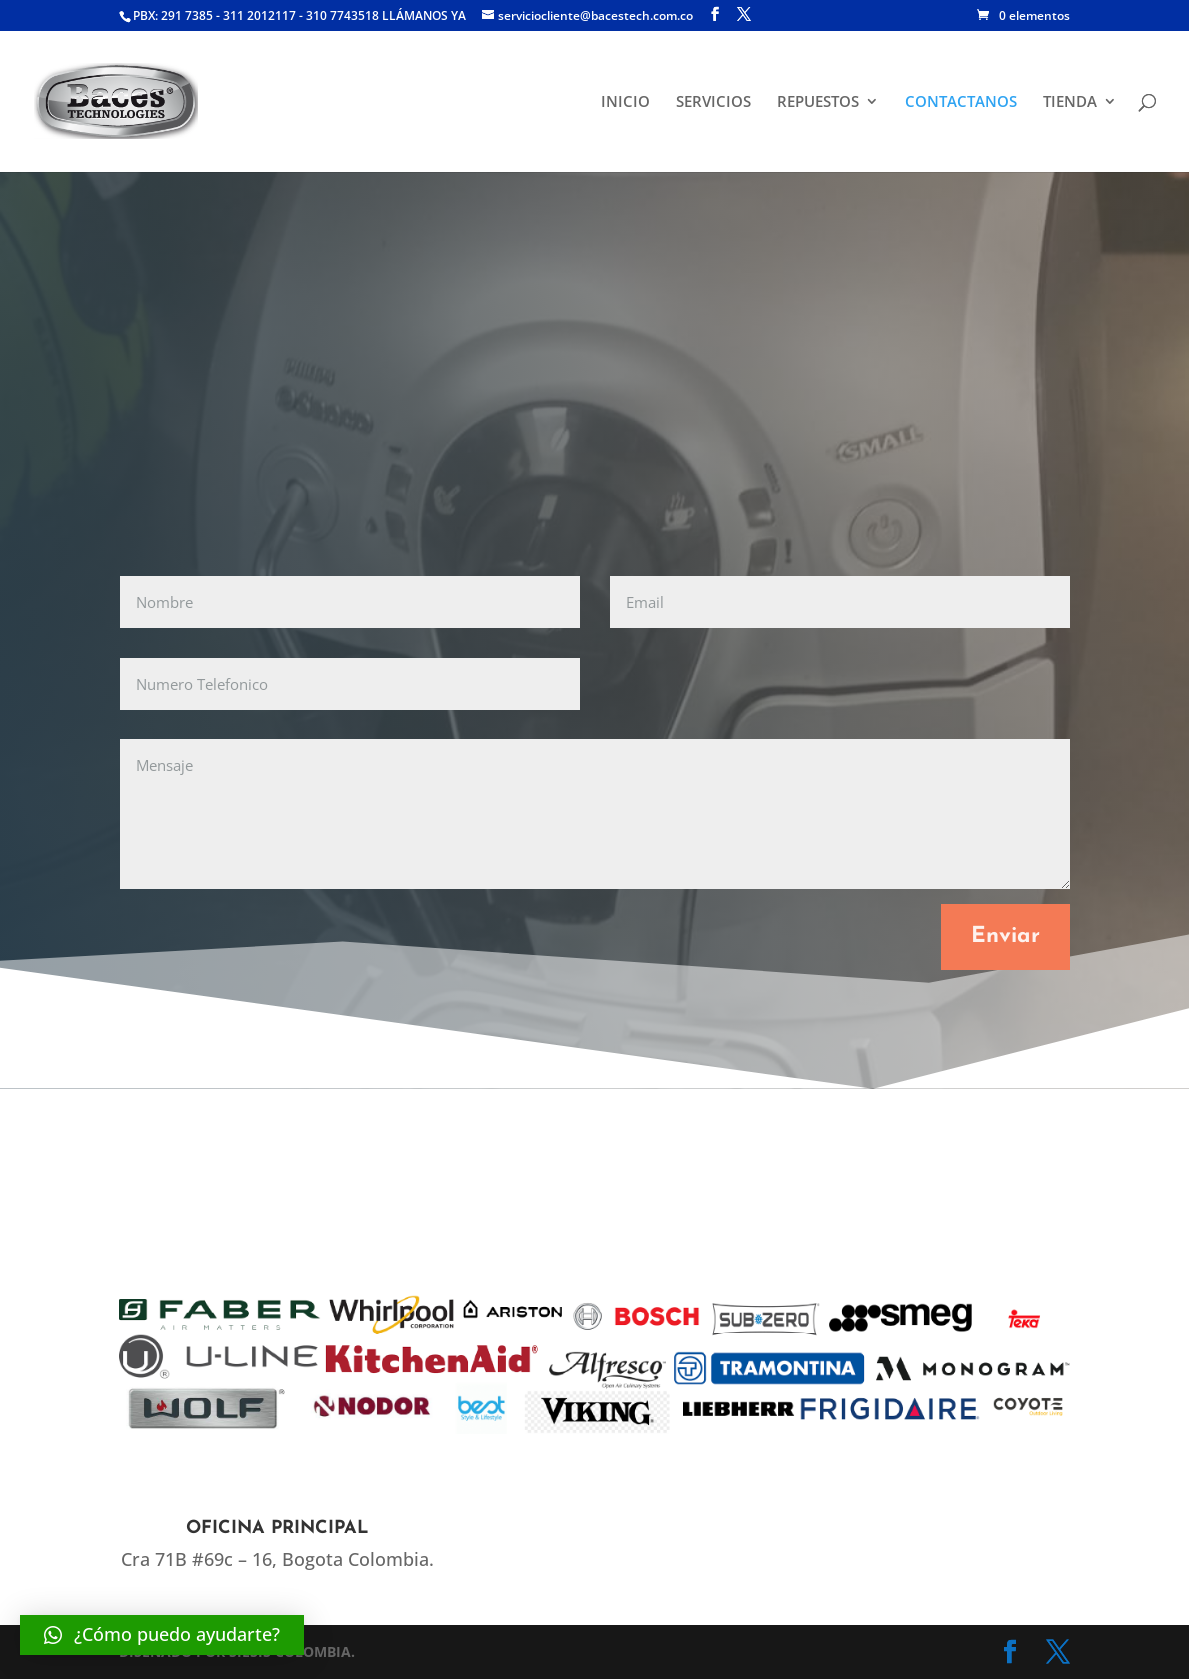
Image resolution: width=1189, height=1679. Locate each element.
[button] (162, 1635)
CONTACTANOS (961, 102)
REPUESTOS (818, 102)
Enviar (1005, 936)
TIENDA (1070, 102)
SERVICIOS (713, 102)
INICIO (625, 102)
